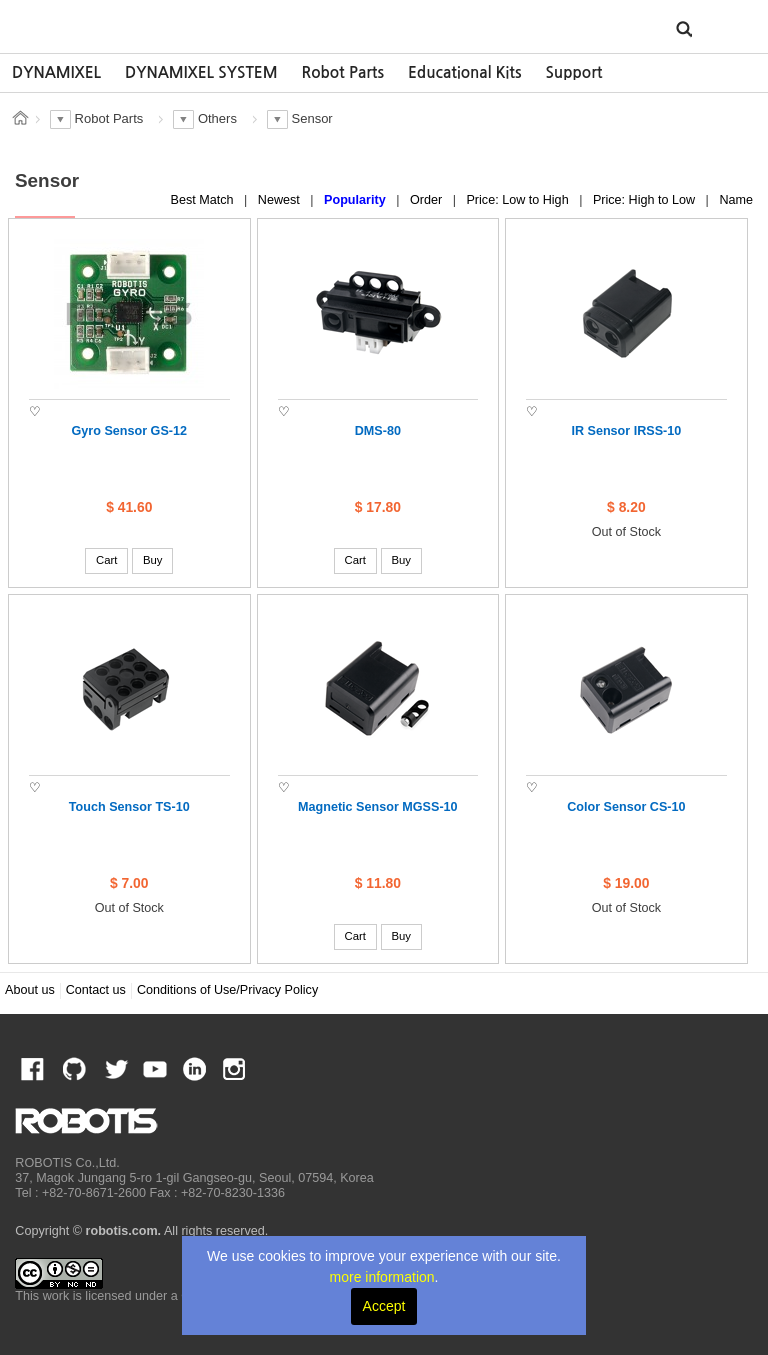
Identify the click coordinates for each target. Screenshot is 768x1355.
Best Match (204, 200)
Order (428, 200)
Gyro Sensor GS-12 (129, 431)
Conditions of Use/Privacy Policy (227, 990)
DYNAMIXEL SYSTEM (201, 72)
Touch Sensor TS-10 (129, 807)
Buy (153, 560)
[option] (56, 73)
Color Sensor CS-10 (626, 807)
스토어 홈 (20, 118)
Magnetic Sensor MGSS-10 (378, 807)
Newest (281, 200)
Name (736, 200)
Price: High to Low (646, 200)
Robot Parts (343, 72)
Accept (384, 1306)
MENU (722, 28)
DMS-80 (378, 431)
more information (382, 1277)
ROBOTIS (107, 25)
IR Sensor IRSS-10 (626, 431)
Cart (106, 560)
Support (573, 72)
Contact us (96, 990)
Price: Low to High (519, 200)
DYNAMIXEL (56, 72)
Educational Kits (464, 72)
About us (30, 990)
